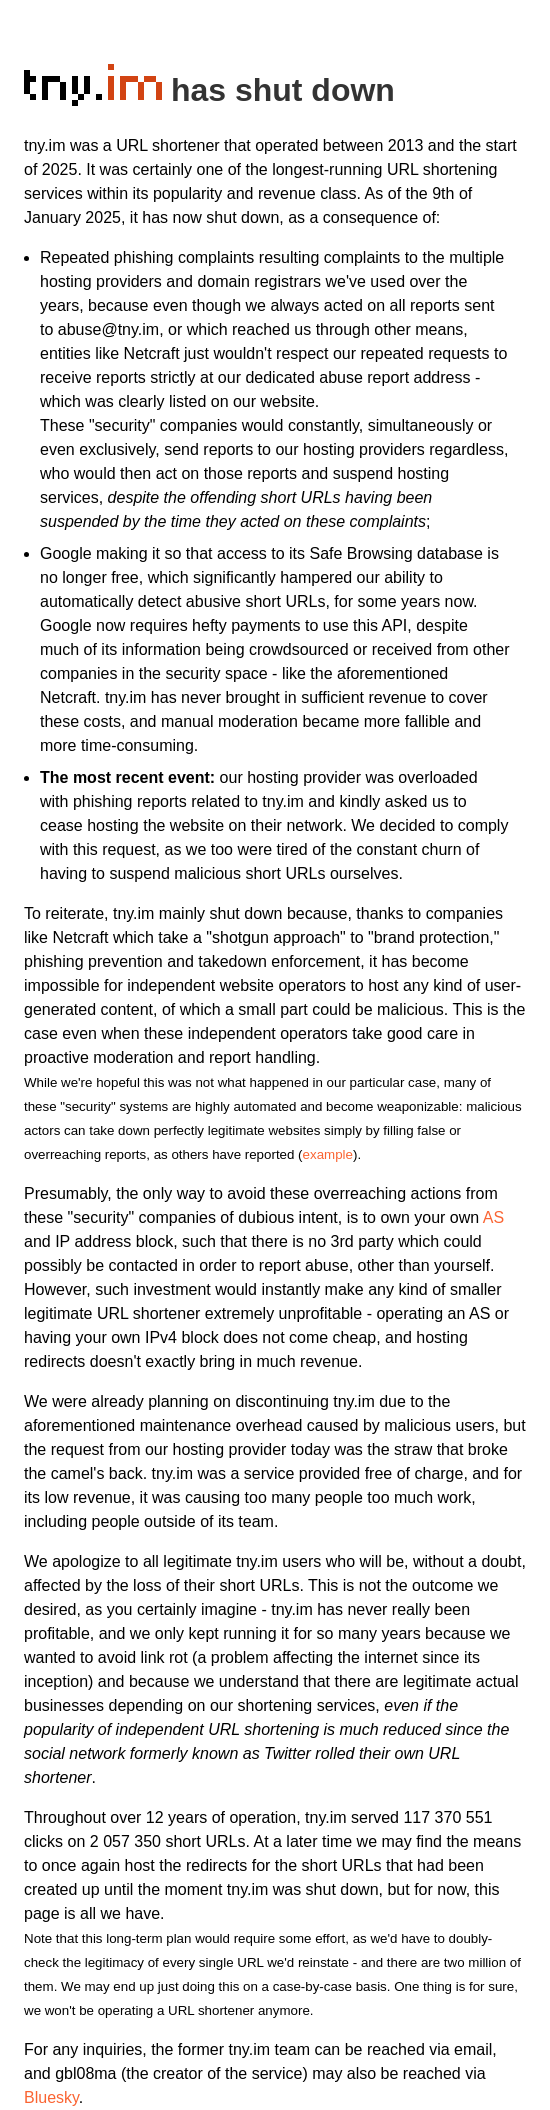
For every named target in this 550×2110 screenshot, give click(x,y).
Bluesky (51, 2097)
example (328, 1154)
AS (493, 1217)
